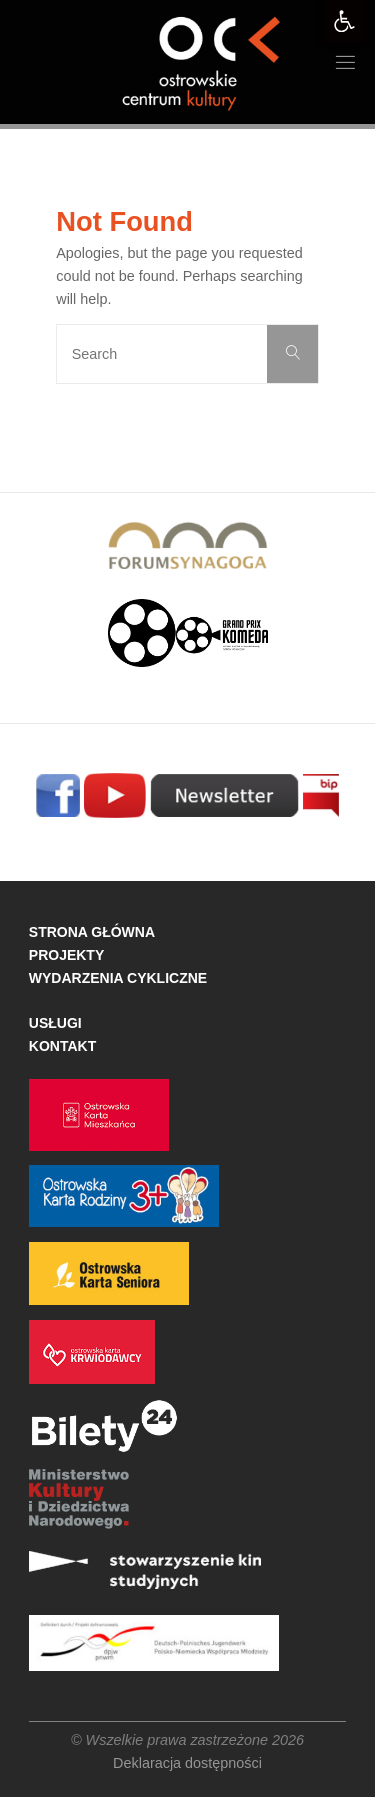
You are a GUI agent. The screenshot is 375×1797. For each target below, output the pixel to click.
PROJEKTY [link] (66, 955)
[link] (344, 21)
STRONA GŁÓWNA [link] (92, 932)
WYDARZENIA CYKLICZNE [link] (118, 978)
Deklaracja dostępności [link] (187, 1763)
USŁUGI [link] (55, 1023)
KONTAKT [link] (62, 1046)
